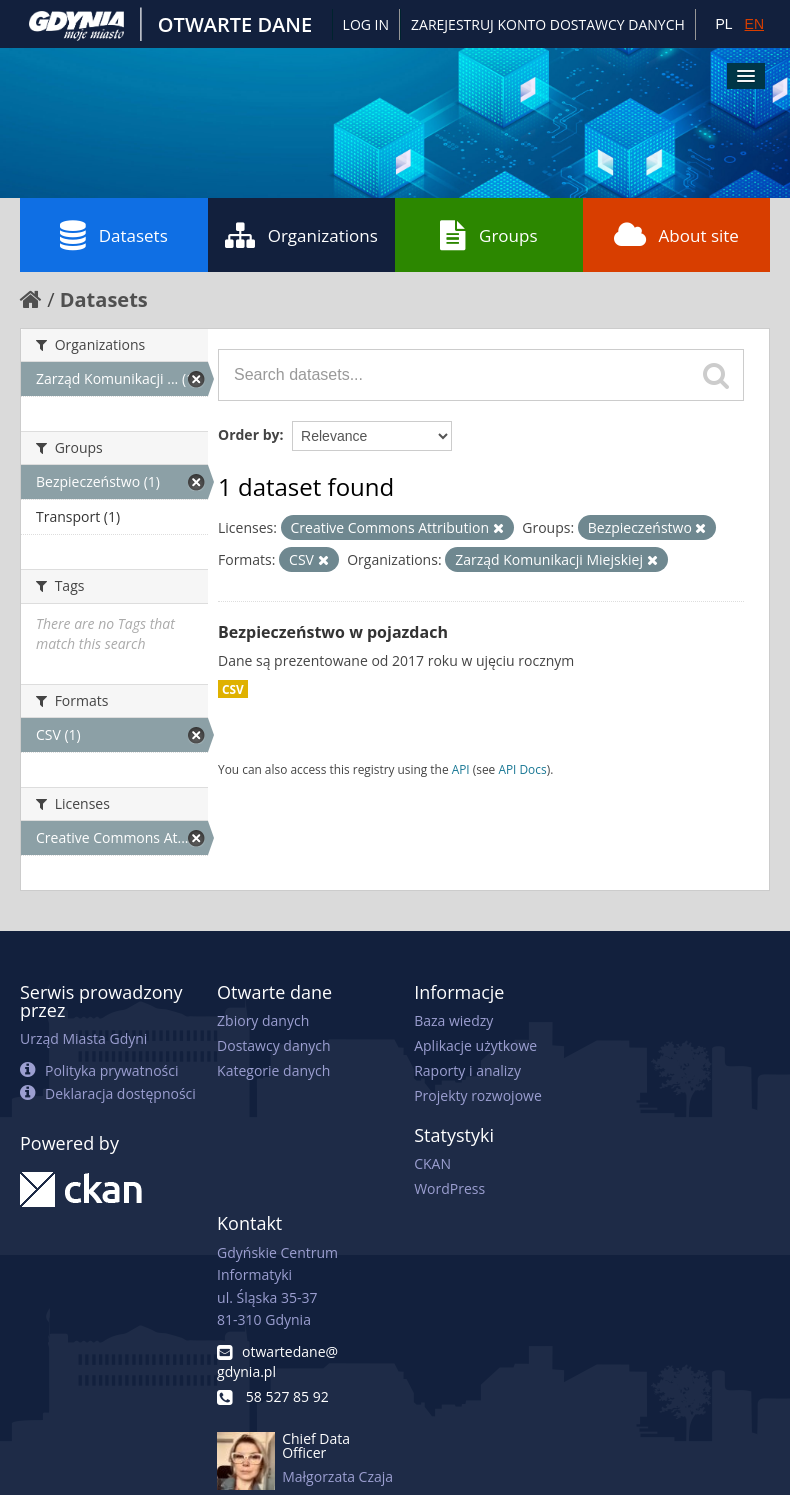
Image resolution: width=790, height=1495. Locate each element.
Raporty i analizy (467, 1070)
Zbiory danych (263, 1020)
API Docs (522, 769)
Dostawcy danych (273, 1045)
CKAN (432, 1163)
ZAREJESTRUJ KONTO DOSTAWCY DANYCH (548, 24)
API (461, 769)
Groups (488, 235)
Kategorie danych (273, 1070)
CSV (233, 689)
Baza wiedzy (453, 1020)
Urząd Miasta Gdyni (83, 1038)
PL (723, 24)
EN (754, 24)
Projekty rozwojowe (478, 1095)
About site (676, 235)
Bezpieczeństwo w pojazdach (333, 632)
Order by (248, 434)
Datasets (114, 235)
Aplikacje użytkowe (475, 1045)
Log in (366, 24)
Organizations (301, 235)
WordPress (449, 1188)
